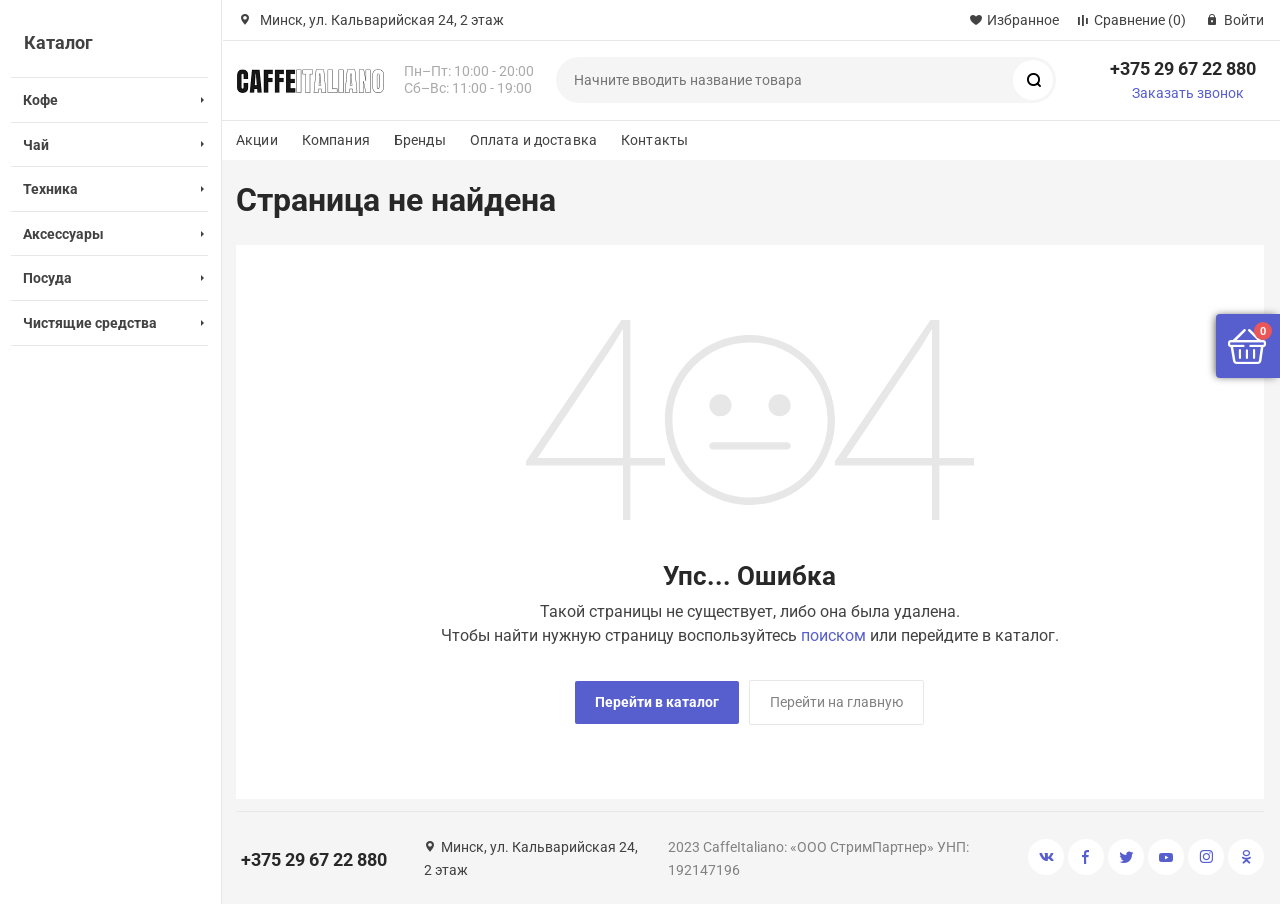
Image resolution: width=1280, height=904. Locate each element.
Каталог (58, 42)
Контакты (654, 140)
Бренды (420, 140)
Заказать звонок (1188, 93)
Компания (336, 140)
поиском (833, 635)
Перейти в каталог (657, 702)
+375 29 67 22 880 (1183, 68)
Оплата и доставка (533, 140)
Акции (257, 140)
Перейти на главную (836, 702)
